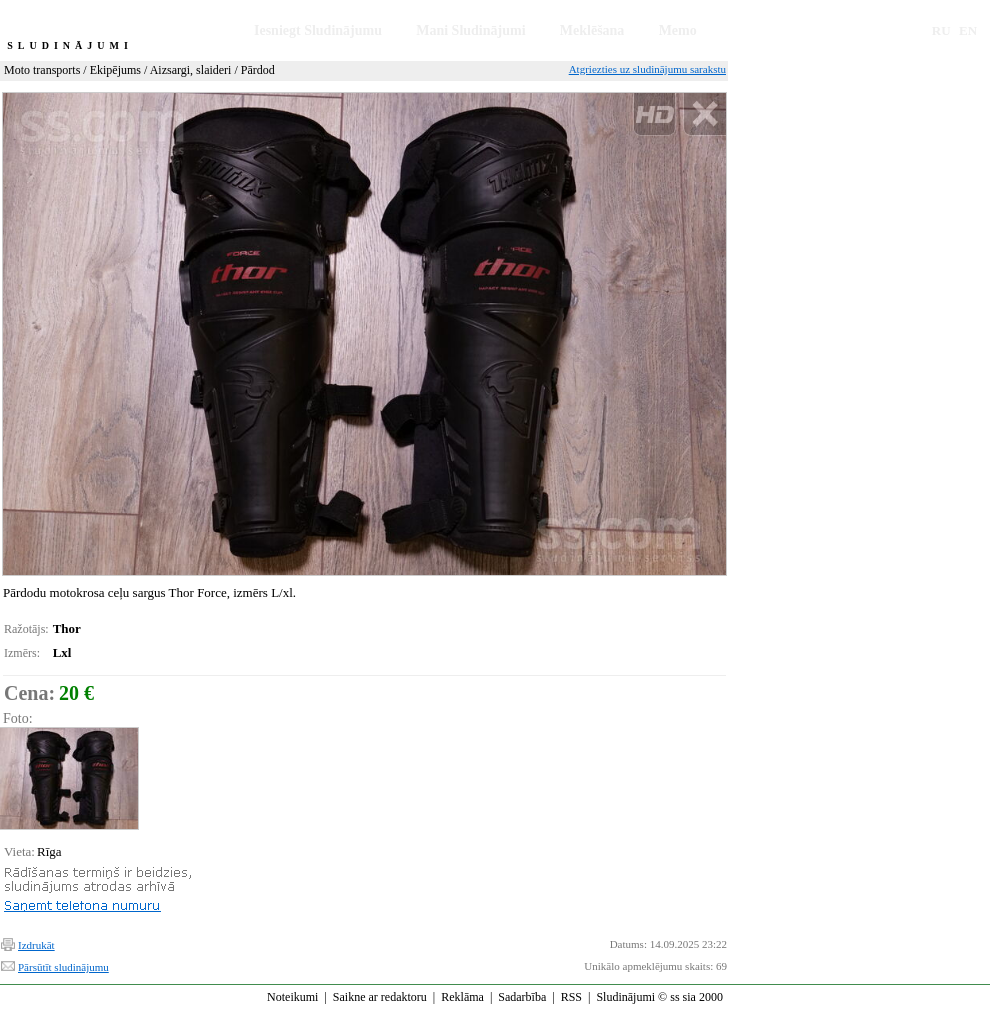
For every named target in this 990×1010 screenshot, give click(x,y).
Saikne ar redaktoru (380, 997)
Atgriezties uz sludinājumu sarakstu (647, 69)
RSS (571, 997)
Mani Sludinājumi (470, 30)
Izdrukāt (36, 945)
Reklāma (462, 997)
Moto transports (42, 70)
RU (941, 30)
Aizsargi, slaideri (191, 70)
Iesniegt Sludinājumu (318, 30)
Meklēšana (592, 30)
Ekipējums (115, 70)
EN (968, 30)
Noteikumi (292, 997)
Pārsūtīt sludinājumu (63, 967)
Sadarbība (522, 997)
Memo (678, 30)
